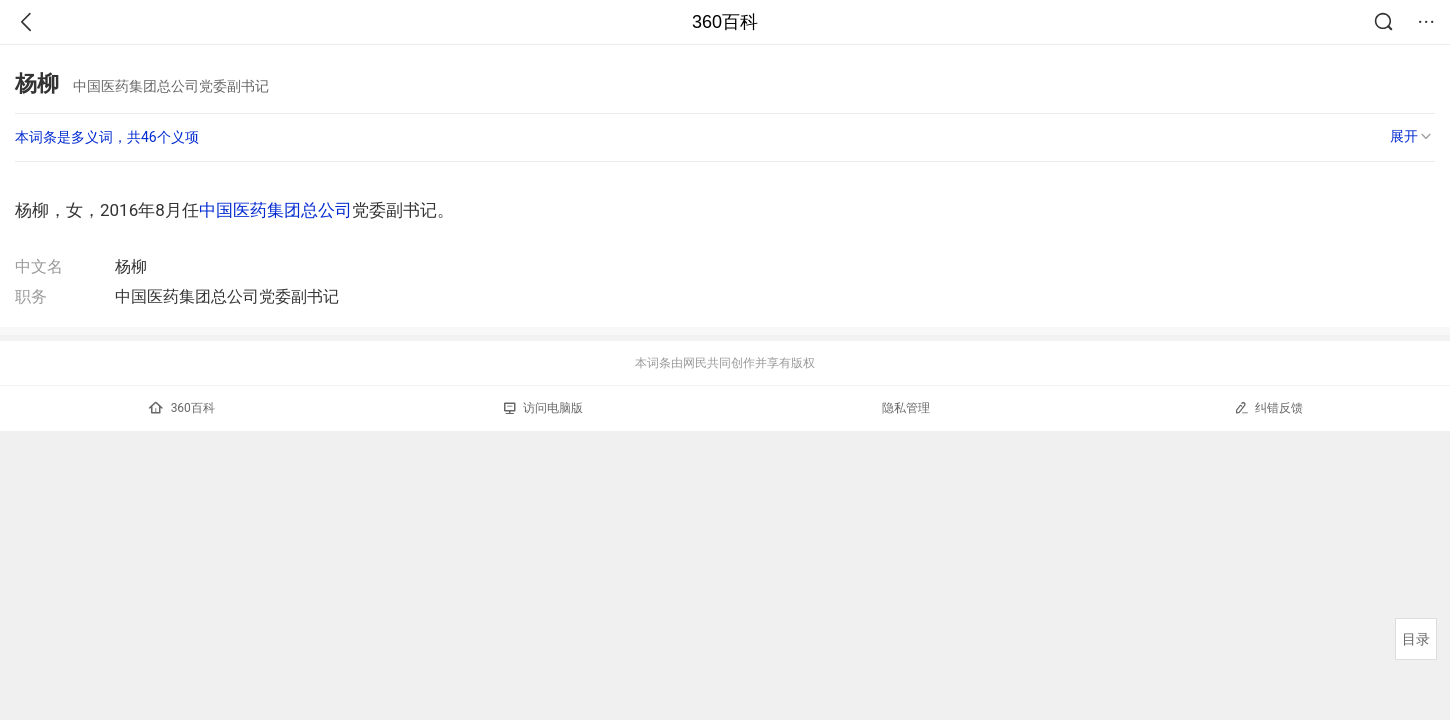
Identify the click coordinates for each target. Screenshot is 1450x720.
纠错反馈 (1268, 407)
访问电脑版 (543, 408)
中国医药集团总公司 (275, 210)
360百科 (725, 22)
